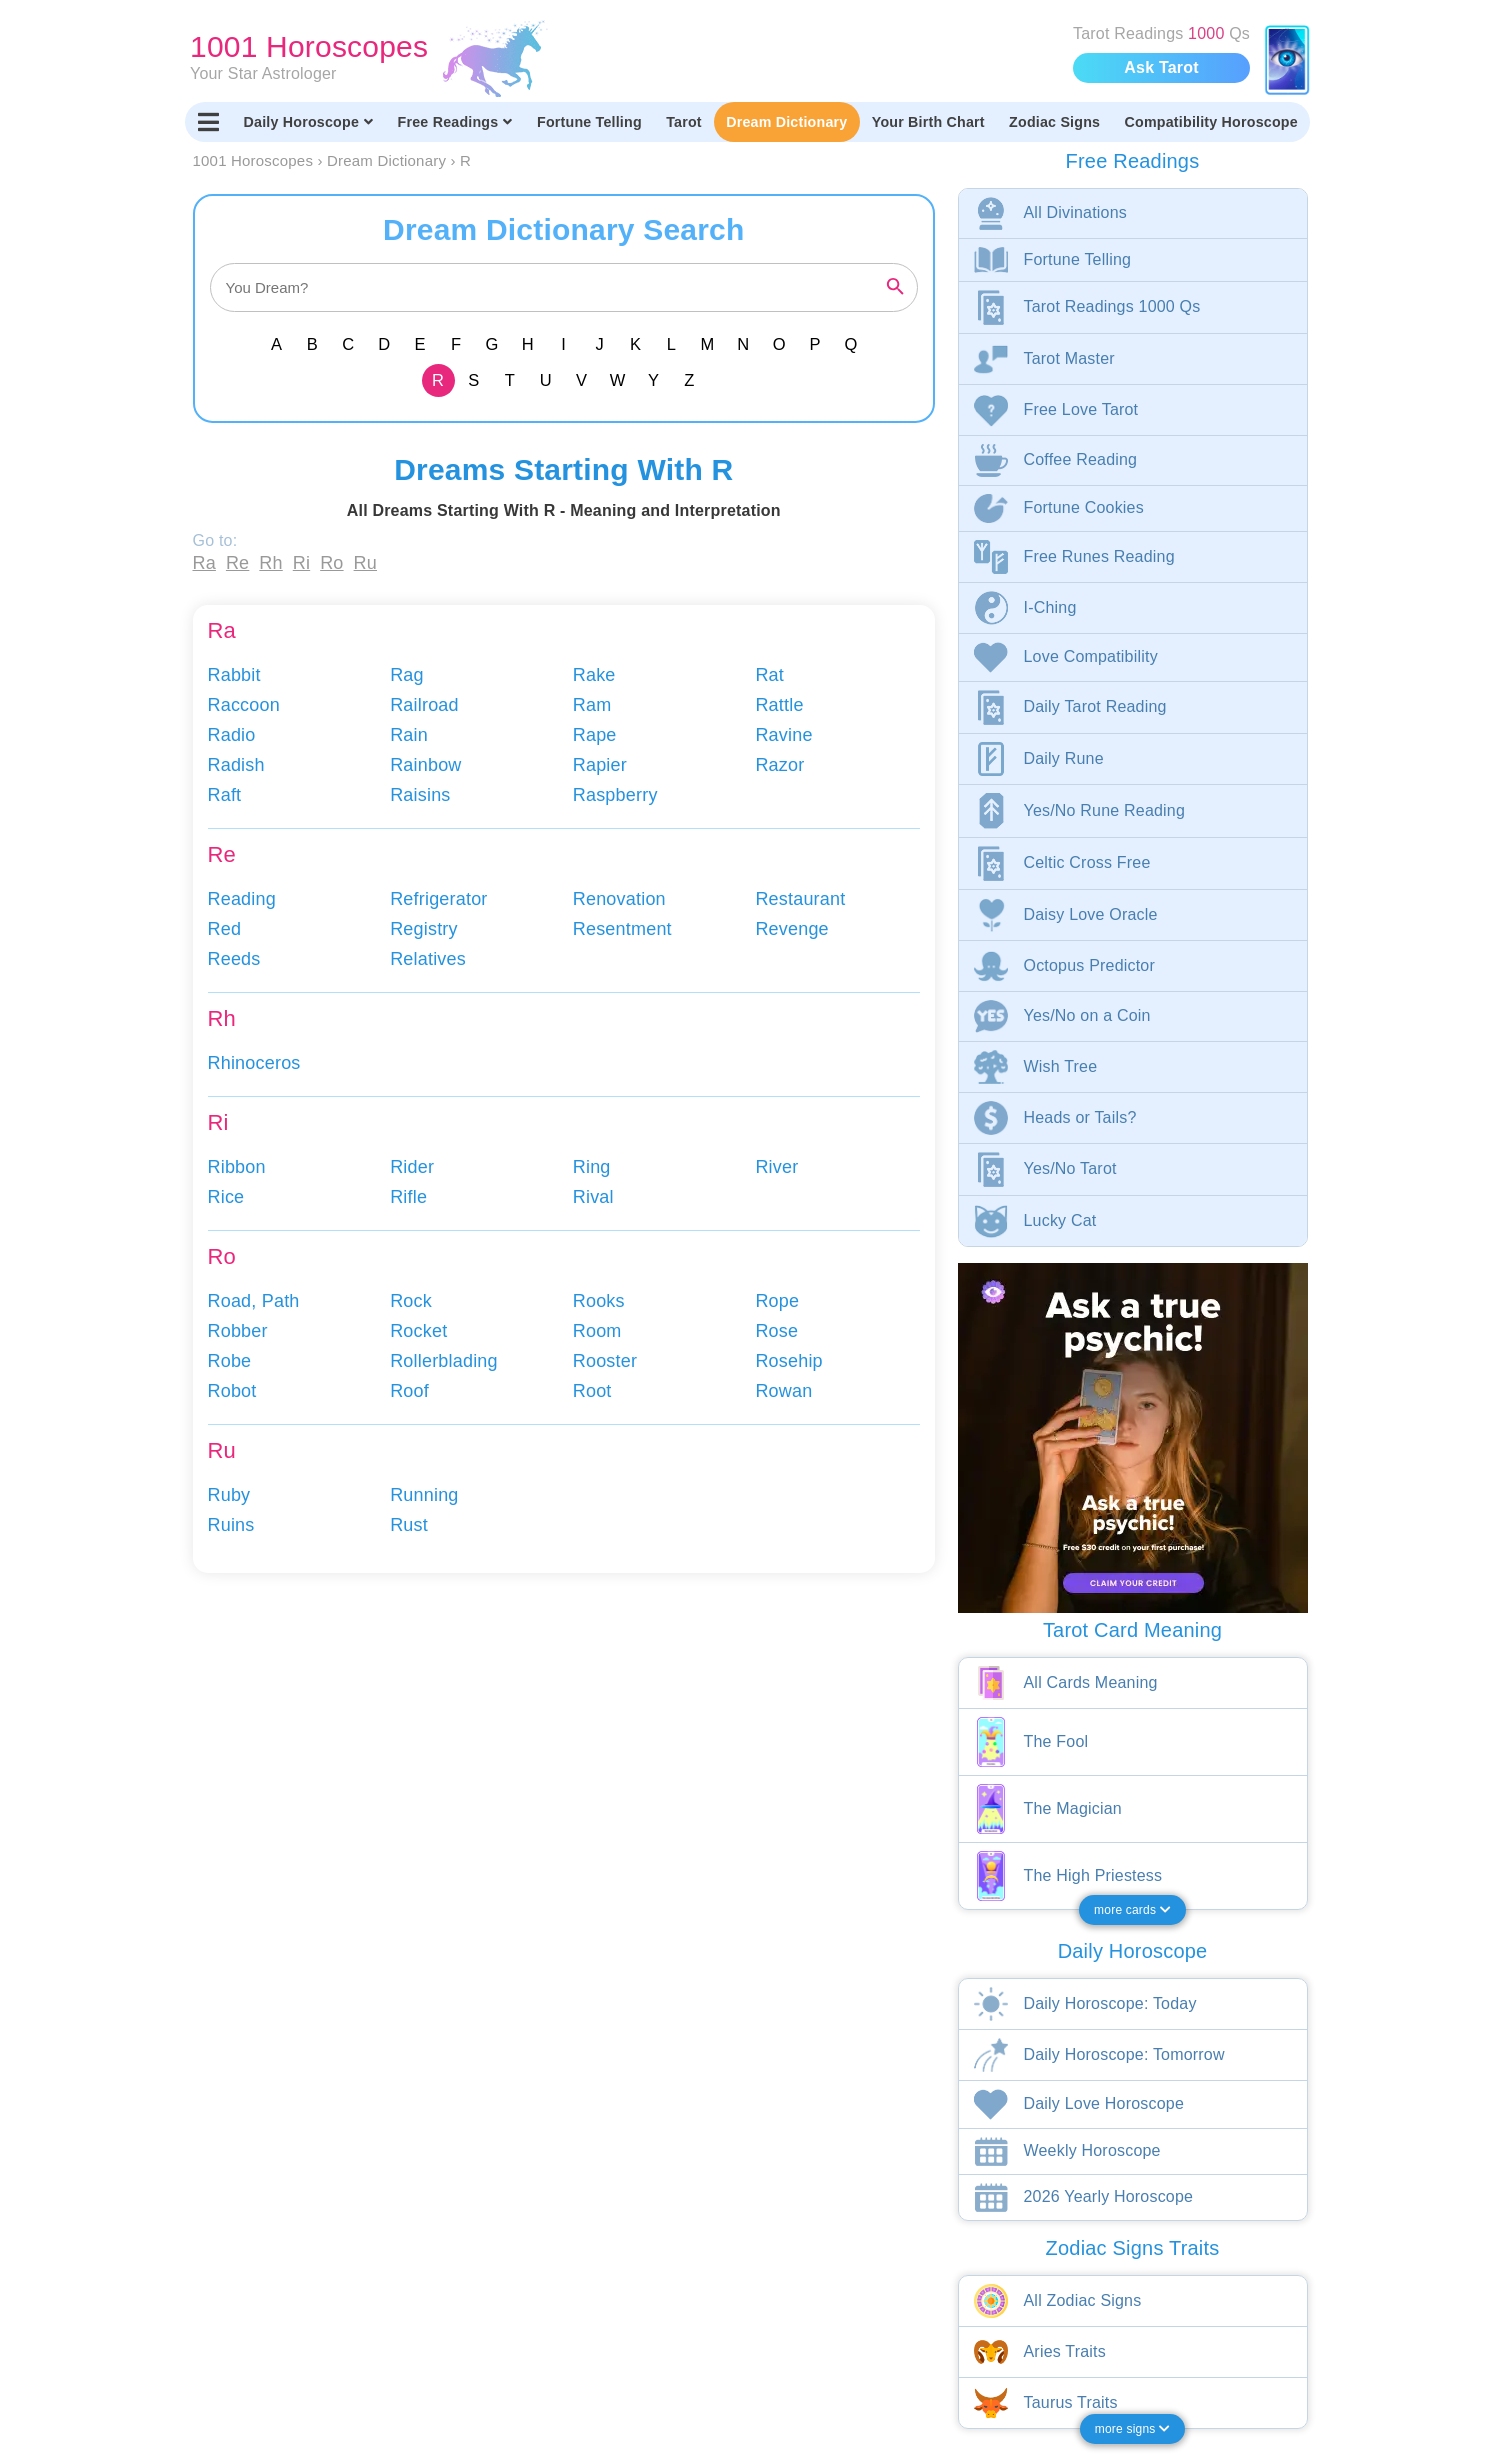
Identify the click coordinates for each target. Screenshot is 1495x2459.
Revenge (791, 929)
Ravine (783, 735)
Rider (412, 1167)
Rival (593, 1197)
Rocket (418, 1331)
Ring (592, 1167)
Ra (204, 563)
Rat (769, 675)
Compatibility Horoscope (1211, 122)
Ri (301, 563)
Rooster (605, 1361)
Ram (592, 705)
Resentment (622, 929)
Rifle (408, 1197)
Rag (407, 675)
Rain (409, 735)
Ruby (229, 1495)
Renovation (619, 899)
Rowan (783, 1391)
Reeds (234, 959)
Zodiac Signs (1054, 122)
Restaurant (800, 899)
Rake (594, 675)
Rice (226, 1197)
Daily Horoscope (309, 122)
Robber (238, 1331)
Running (424, 1495)
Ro (331, 563)
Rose (776, 1331)
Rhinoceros (254, 1063)
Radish (236, 765)
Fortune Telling (589, 122)
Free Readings (455, 122)
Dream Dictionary (786, 122)
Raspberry (615, 795)
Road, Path (254, 1301)
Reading (242, 899)
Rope (777, 1301)
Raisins (420, 795)
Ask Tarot (1161, 67)
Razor (779, 765)
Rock (411, 1301)
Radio (232, 735)
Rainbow (425, 765)
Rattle (779, 705)
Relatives (428, 959)
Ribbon (237, 1167)
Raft (225, 795)
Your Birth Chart (928, 122)
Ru (365, 563)
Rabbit (234, 675)
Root (592, 1391)
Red (225, 929)
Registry (424, 929)
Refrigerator (438, 899)
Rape (595, 735)
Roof (409, 1391)
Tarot (684, 122)
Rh (270, 563)
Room (597, 1331)
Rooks (599, 1301)
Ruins (231, 1525)
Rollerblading (444, 1361)
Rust (409, 1525)
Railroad (424, 705)
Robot (232, 1391)
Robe (230, 1361)
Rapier (600, 765)
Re (237, 563)
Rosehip (788, 1361)
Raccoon (244, 705)
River (776, 1167)
